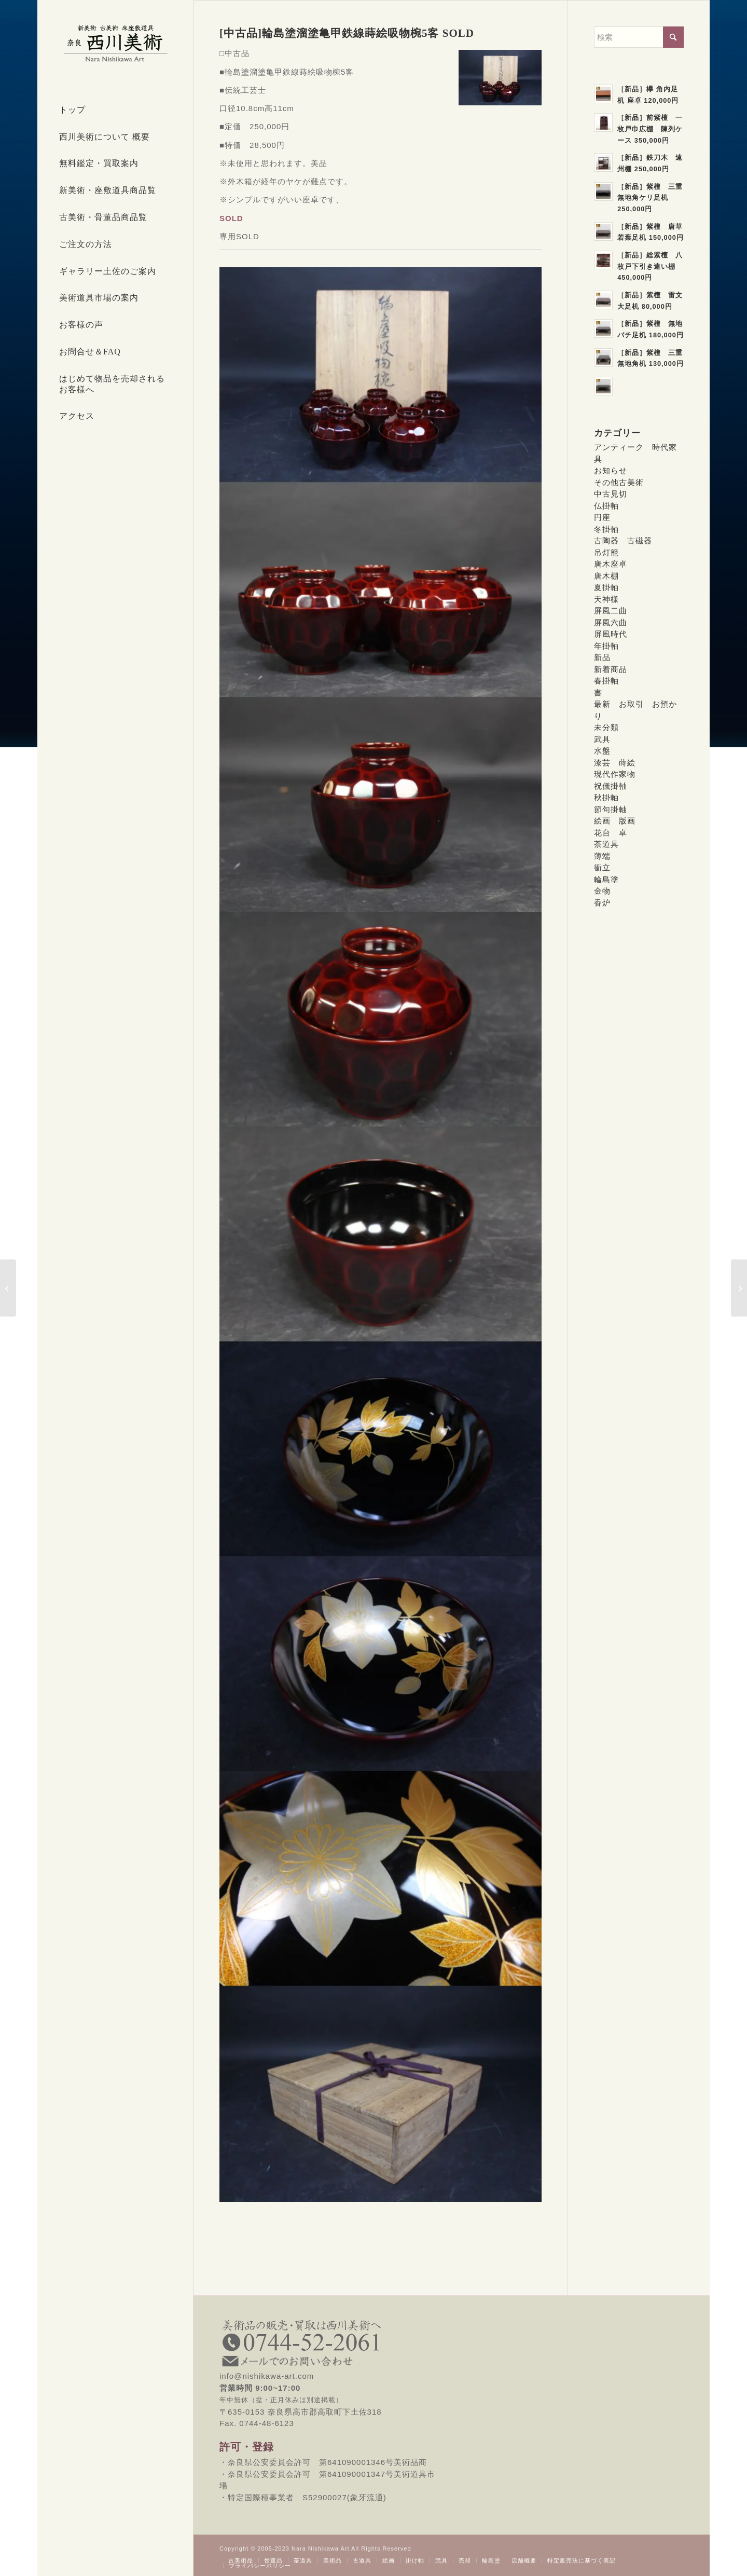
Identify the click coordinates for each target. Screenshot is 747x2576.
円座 (602, 517)
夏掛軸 (606, 587)
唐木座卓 (610, 563)
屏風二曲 (610, 610)
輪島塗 (606, 879)
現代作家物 (614, 774)
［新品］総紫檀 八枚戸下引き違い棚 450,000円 (650, 266)
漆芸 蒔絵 (614, 762)
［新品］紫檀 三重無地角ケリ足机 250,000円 (650, 198)
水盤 (602, 750)
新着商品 (610, 669)
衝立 (602, 867)
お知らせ (610, 470)
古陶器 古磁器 (623, 540)
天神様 (606, 599)
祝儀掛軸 (610, 786)
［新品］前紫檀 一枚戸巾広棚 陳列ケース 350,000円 (650, 129)
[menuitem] (115, 110)
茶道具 (606, 844)
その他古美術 (619, 482)
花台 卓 (610, 832)
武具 (602, 739)
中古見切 (610, 493)
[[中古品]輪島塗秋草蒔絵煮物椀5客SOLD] (8, 1288)
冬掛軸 (606, 529)
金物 (602, 890)
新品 (602, 657)
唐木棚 (606, 575)
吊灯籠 (606, 552)
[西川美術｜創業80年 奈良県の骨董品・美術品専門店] (115, 43)
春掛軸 (606, 680)
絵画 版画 (614, 820)
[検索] (639, 37)
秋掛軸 (606, 797)
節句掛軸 (610, 809)
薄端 (602, 856)
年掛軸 (606, 645)
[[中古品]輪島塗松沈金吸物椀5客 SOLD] (739, 1288)
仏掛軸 (606, 505)
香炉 (602, 902)
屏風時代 (610, 633)
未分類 (606, 727)
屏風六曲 (610, 622)
